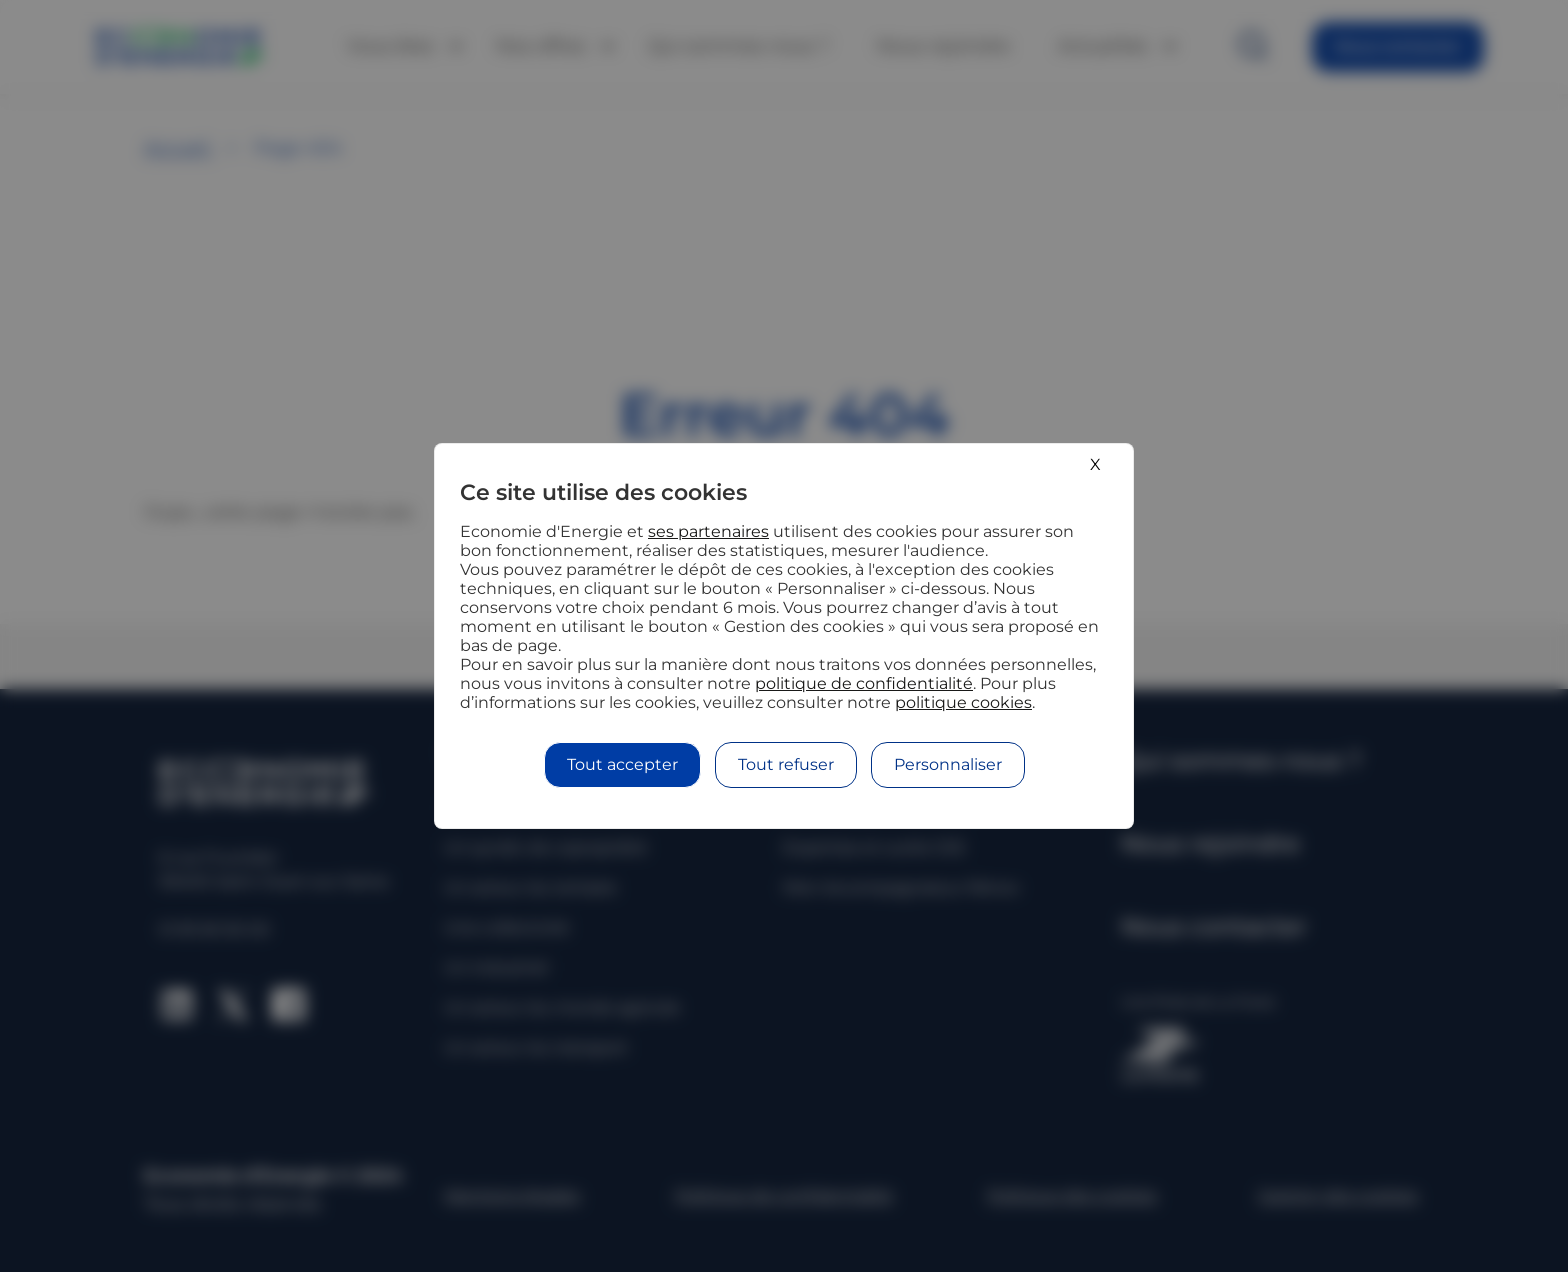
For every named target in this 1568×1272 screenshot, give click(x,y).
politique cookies (963, 702)
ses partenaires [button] (708, 531)
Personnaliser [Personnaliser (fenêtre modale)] (948, 764)
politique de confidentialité (864, 683)
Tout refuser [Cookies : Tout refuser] (786, 764)
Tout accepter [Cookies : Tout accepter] (622, 764)
